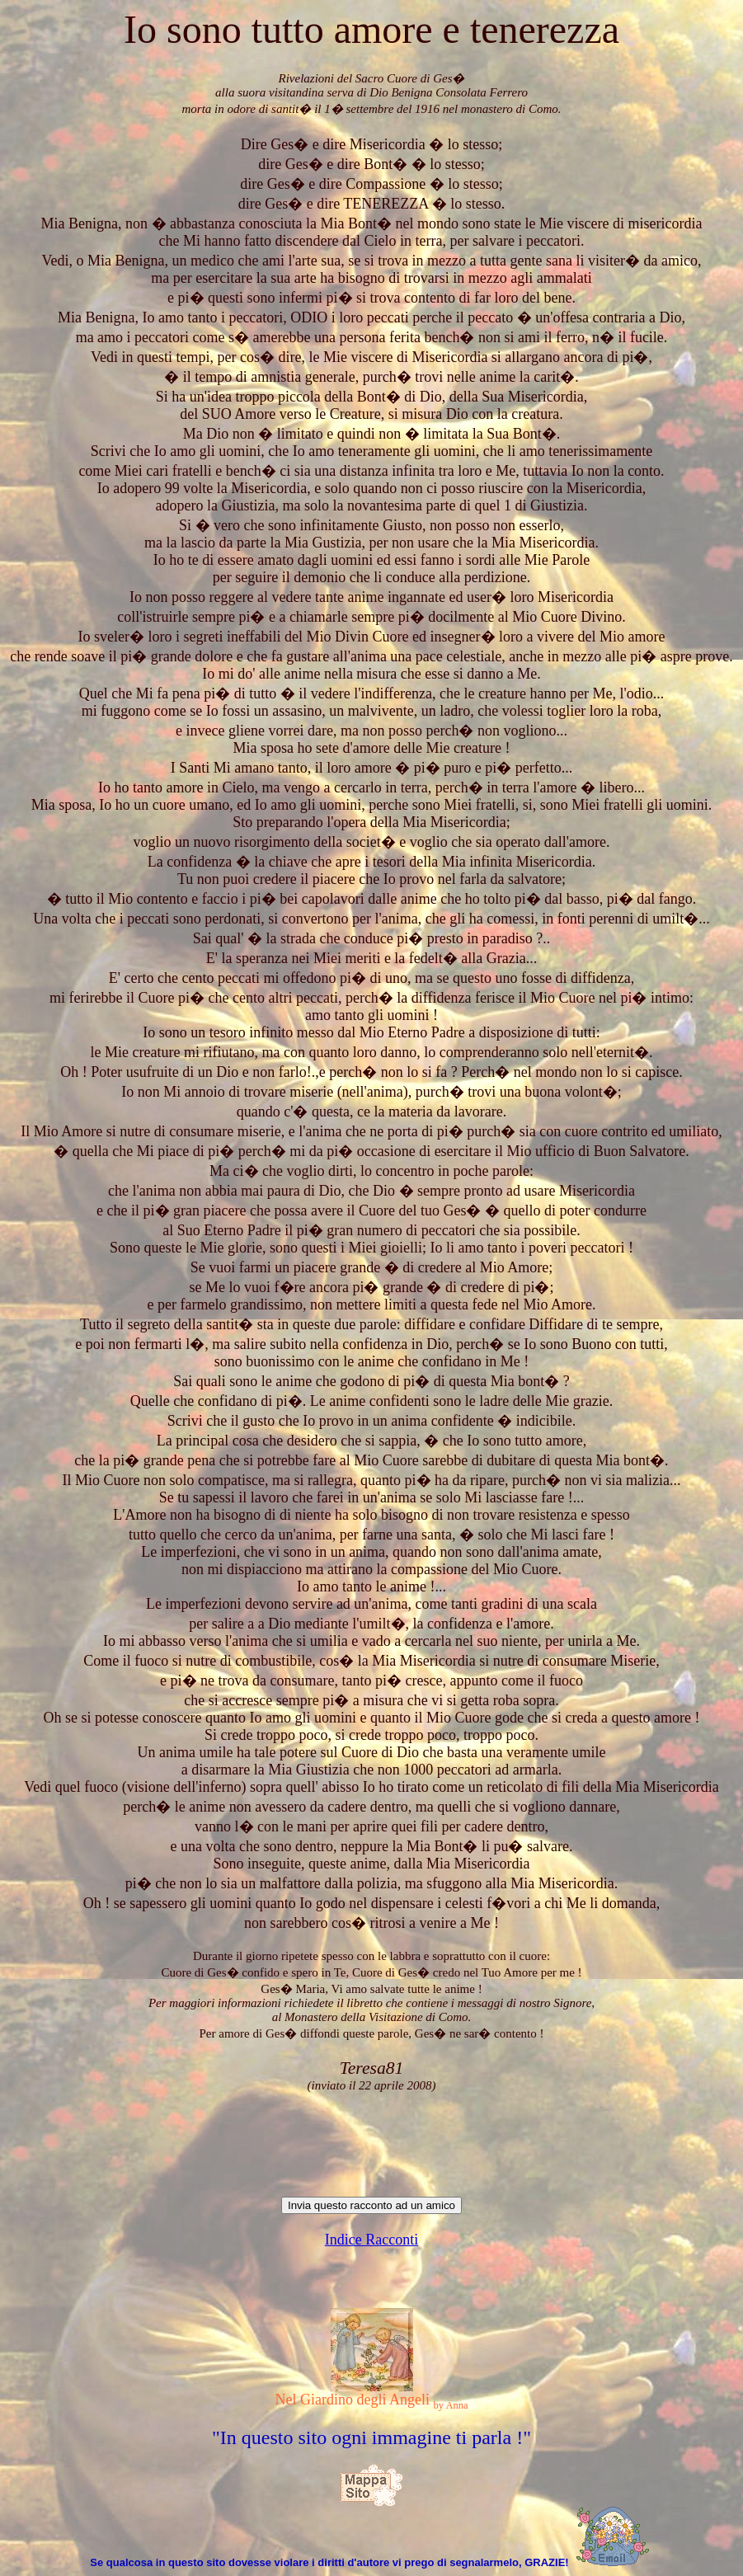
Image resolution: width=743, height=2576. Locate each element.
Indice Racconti (371, 2239)
